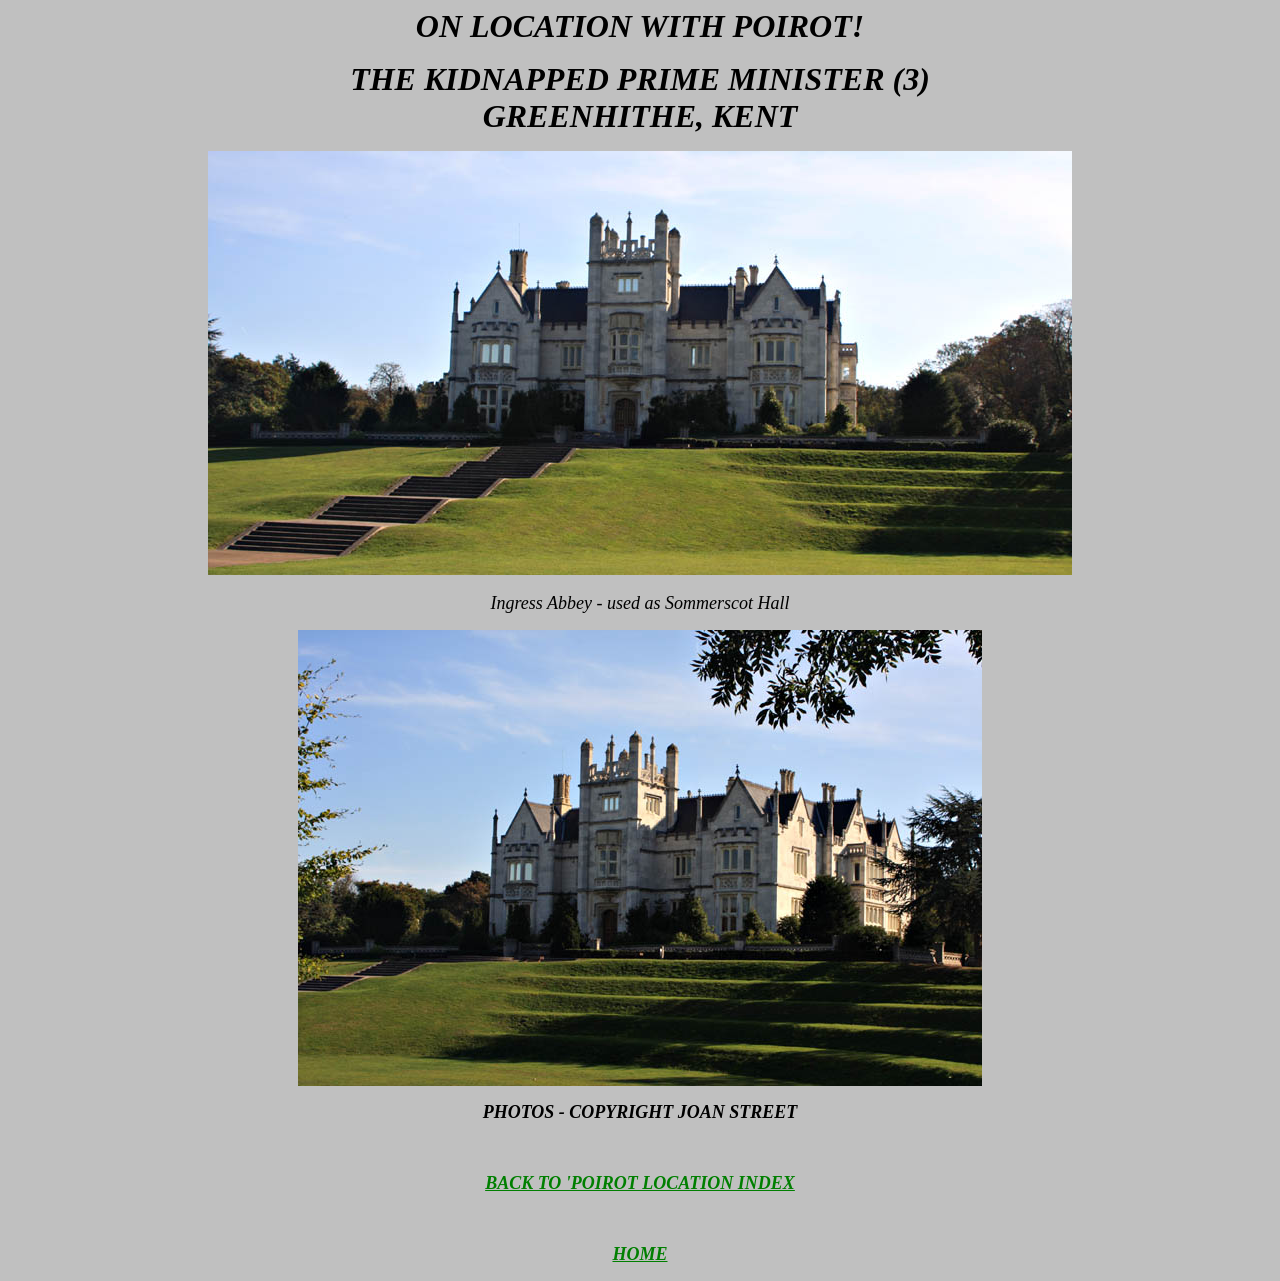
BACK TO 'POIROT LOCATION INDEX (640, 1183)
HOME (639, 1254)
